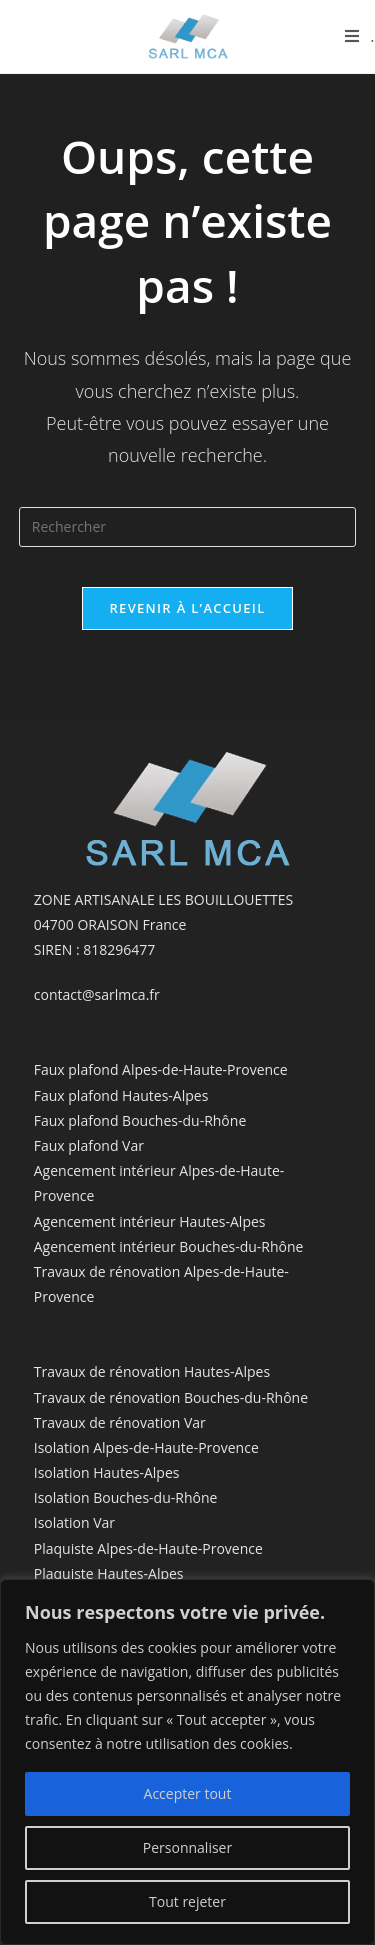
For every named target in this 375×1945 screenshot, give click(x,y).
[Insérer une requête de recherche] (188, 527)
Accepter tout (188, 1793)
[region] (187, 1762)
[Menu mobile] (360, 36)
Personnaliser (187, 1847)
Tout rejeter (187, 1901)
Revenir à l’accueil (187, 608)
